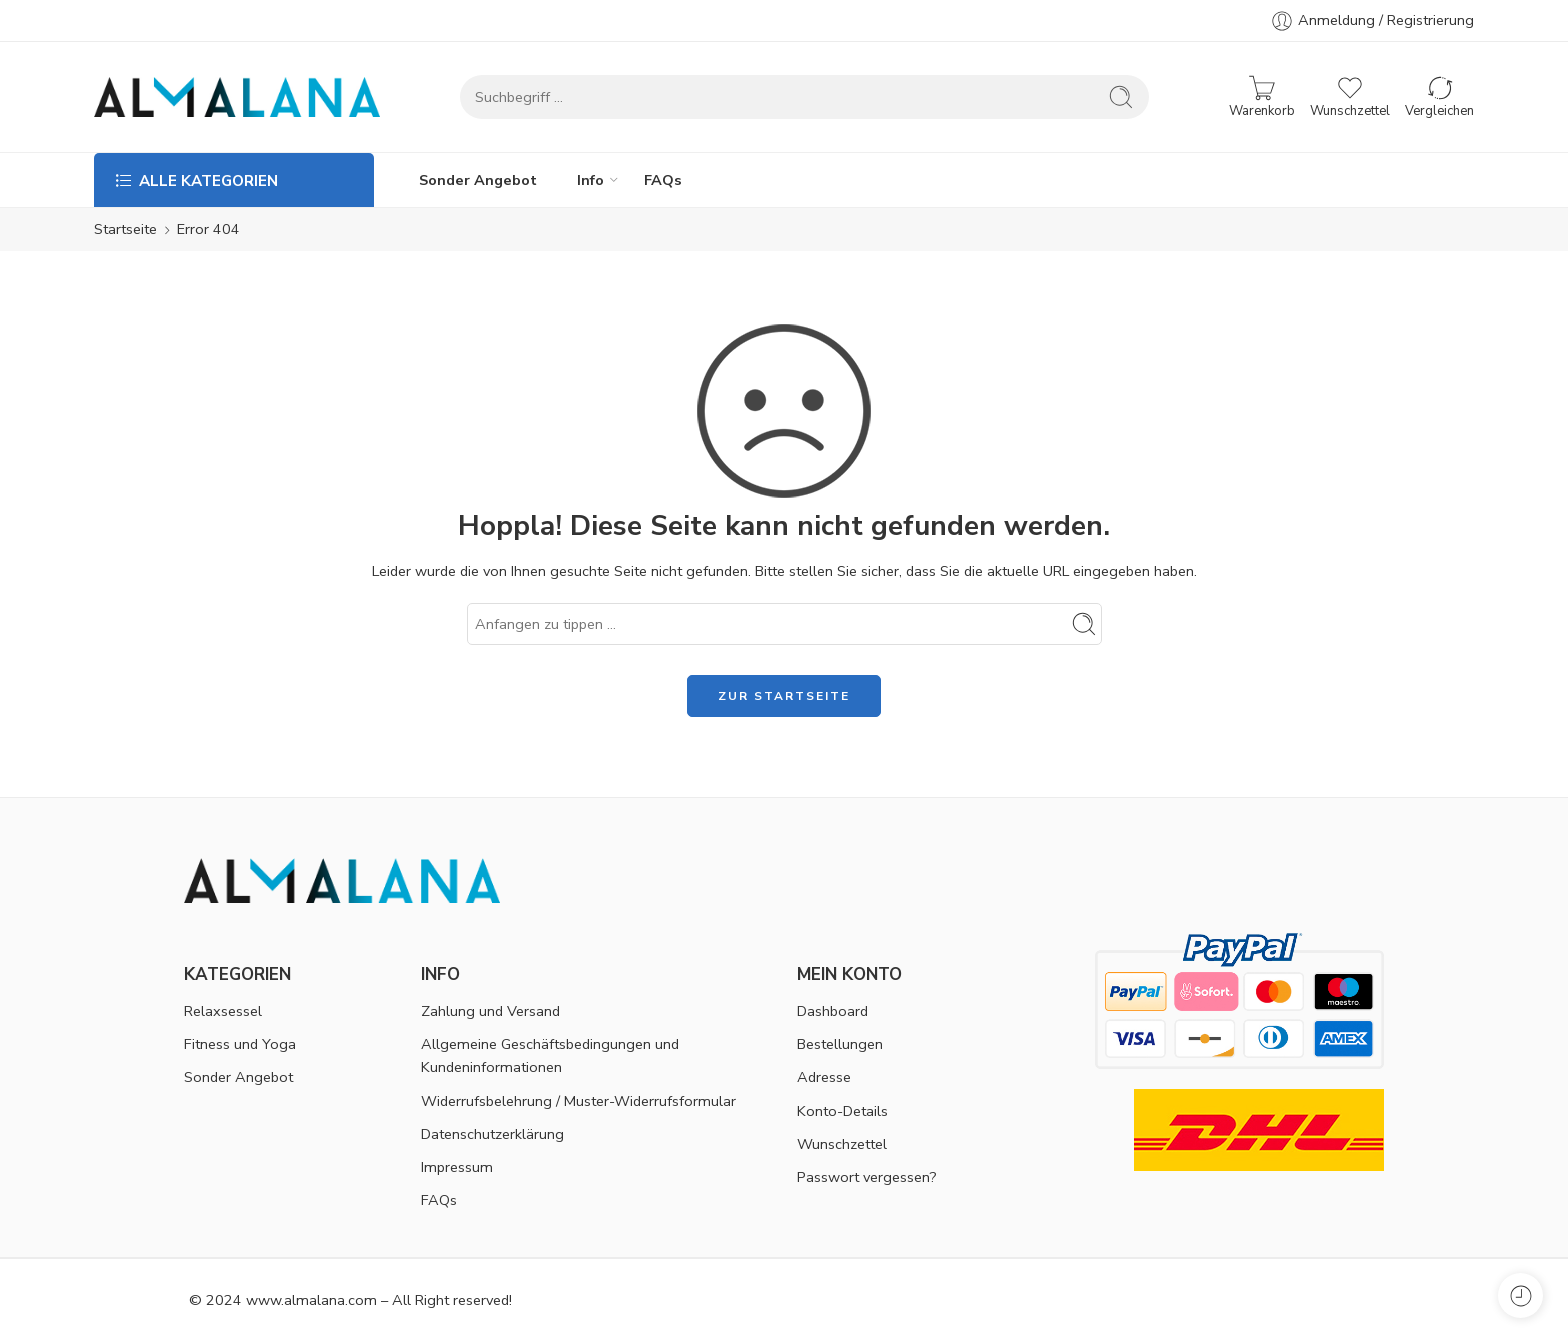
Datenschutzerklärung (492, 1134)
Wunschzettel (842, 1144)
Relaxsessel (223, 1011)
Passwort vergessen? (867, 1177)
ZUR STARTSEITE (784, 696)
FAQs (663, 180)
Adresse (824, 1077)
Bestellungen (840, 1044)
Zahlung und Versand (490, 1011)
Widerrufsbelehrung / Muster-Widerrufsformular (578, 1101)
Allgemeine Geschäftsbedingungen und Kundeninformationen (550, 1055)
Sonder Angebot (478, 180)
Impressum (457, 1167)
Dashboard (832, 1011)
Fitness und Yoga (240, 1044)
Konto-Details (842, 1111)
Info (590, 180)
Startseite (125, 229)
